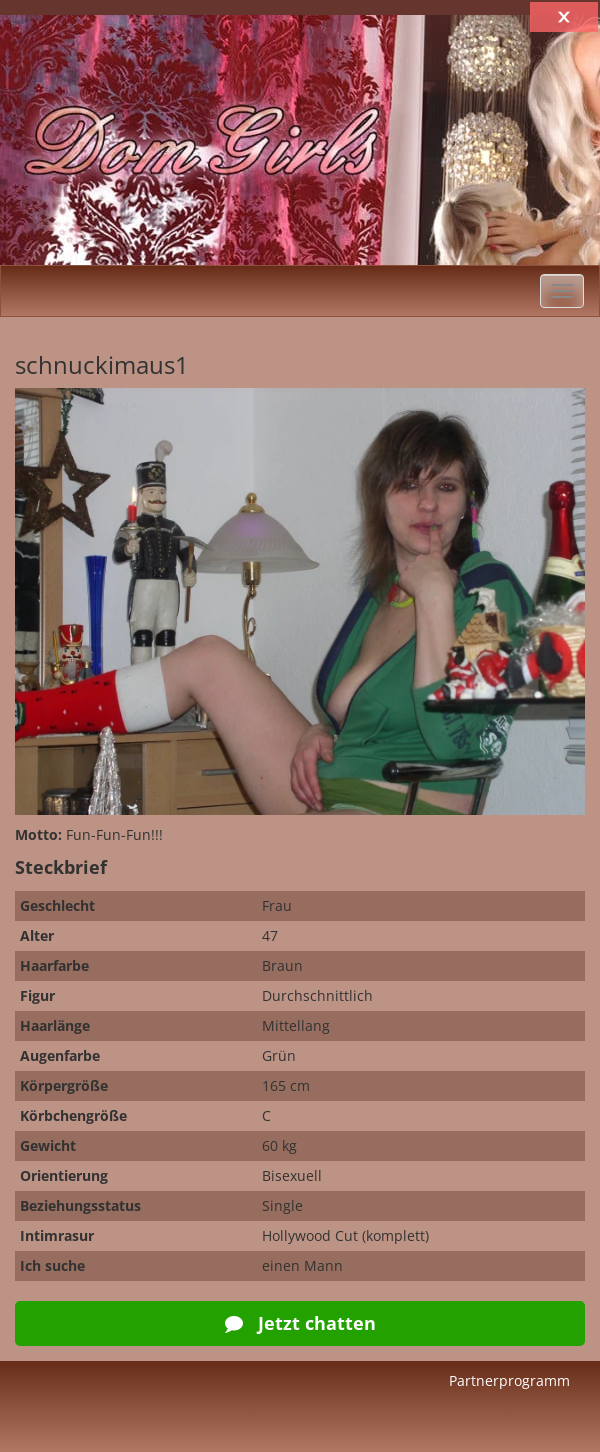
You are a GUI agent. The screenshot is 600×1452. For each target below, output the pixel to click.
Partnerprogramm (509, 1380)
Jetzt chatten (300, 1323)
